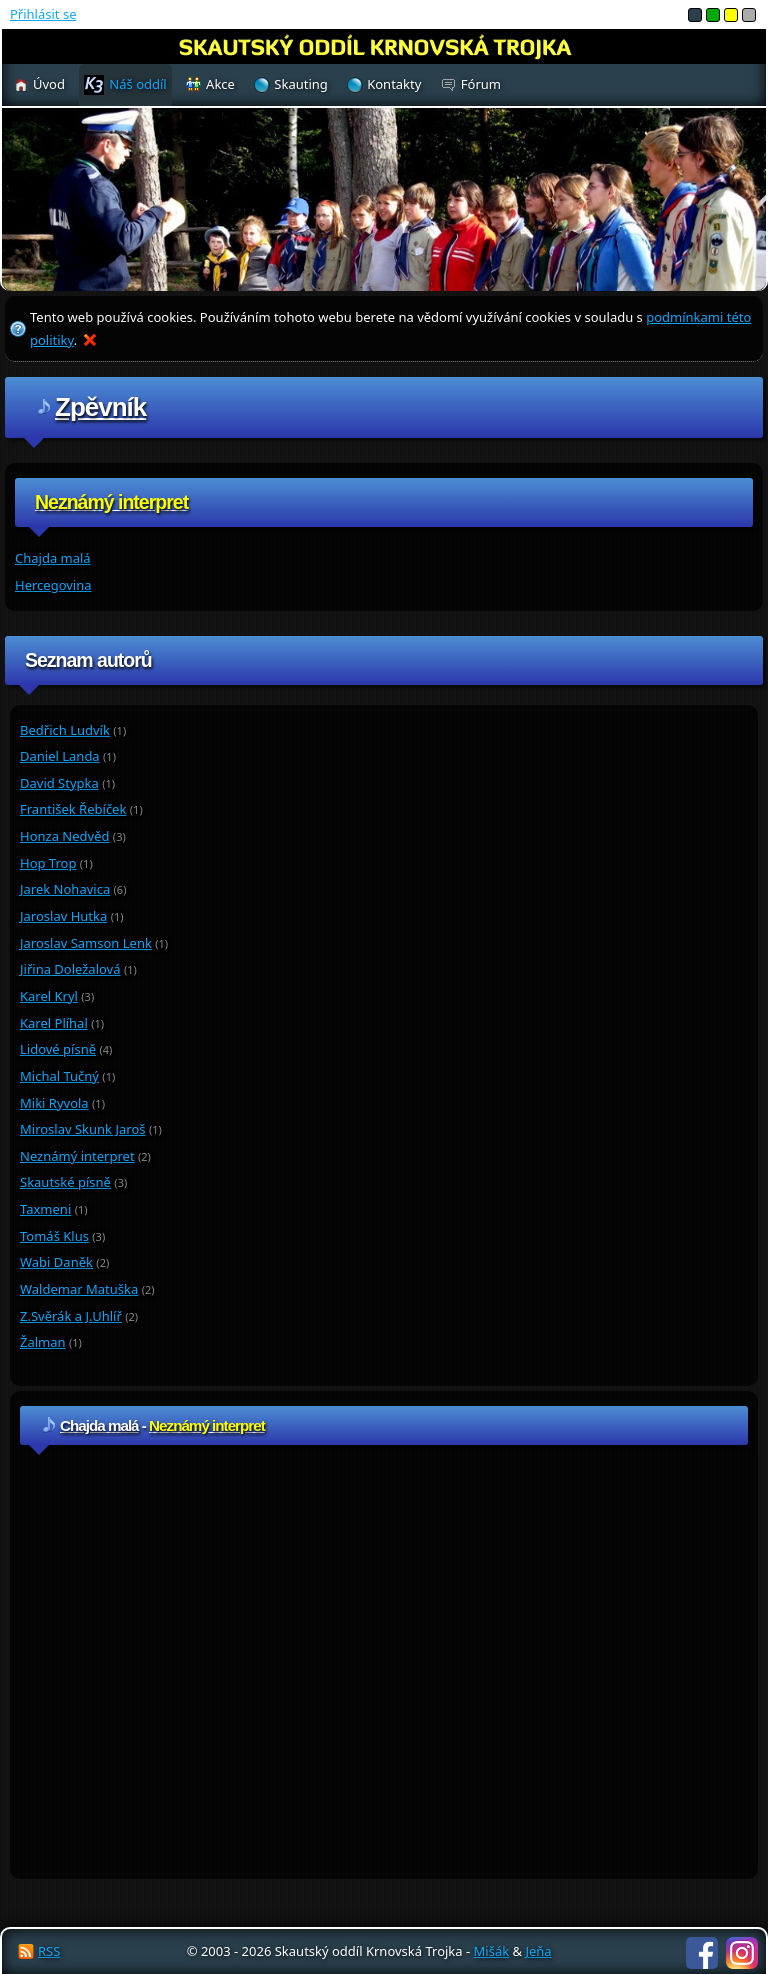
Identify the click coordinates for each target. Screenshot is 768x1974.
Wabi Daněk (56, 1262)
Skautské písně (65, 1182)
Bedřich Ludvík (65, 730)
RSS (49, 1951)
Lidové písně (58, 1049)
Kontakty (394, 84)
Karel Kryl (49, 996)
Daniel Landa (60, 756)
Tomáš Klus (54, 1236)
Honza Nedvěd (64, 836)
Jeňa (538, 1951)
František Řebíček (73, 809)
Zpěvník (100, 407)
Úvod (49, 84)
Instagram (742, 1953)
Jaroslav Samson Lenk (86, 943)
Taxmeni (45, 1209)
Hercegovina (53, 585)
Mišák (492, 1951)
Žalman (43, 1342)
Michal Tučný (59, 1076)
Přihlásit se (43, 14)
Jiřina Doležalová (70, 969)
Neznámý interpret (77, 1156)
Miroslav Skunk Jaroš (83, 1129)
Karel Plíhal (54, 1023)
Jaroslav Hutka (63, 916)
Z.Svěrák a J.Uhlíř (71, 1316)
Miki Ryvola (54, 1103)
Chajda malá (53, 558)
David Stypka (59, 783)
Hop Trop (48, 863)
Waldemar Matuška (79, 1289)
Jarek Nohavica (65, 889)
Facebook (702, 1953)
